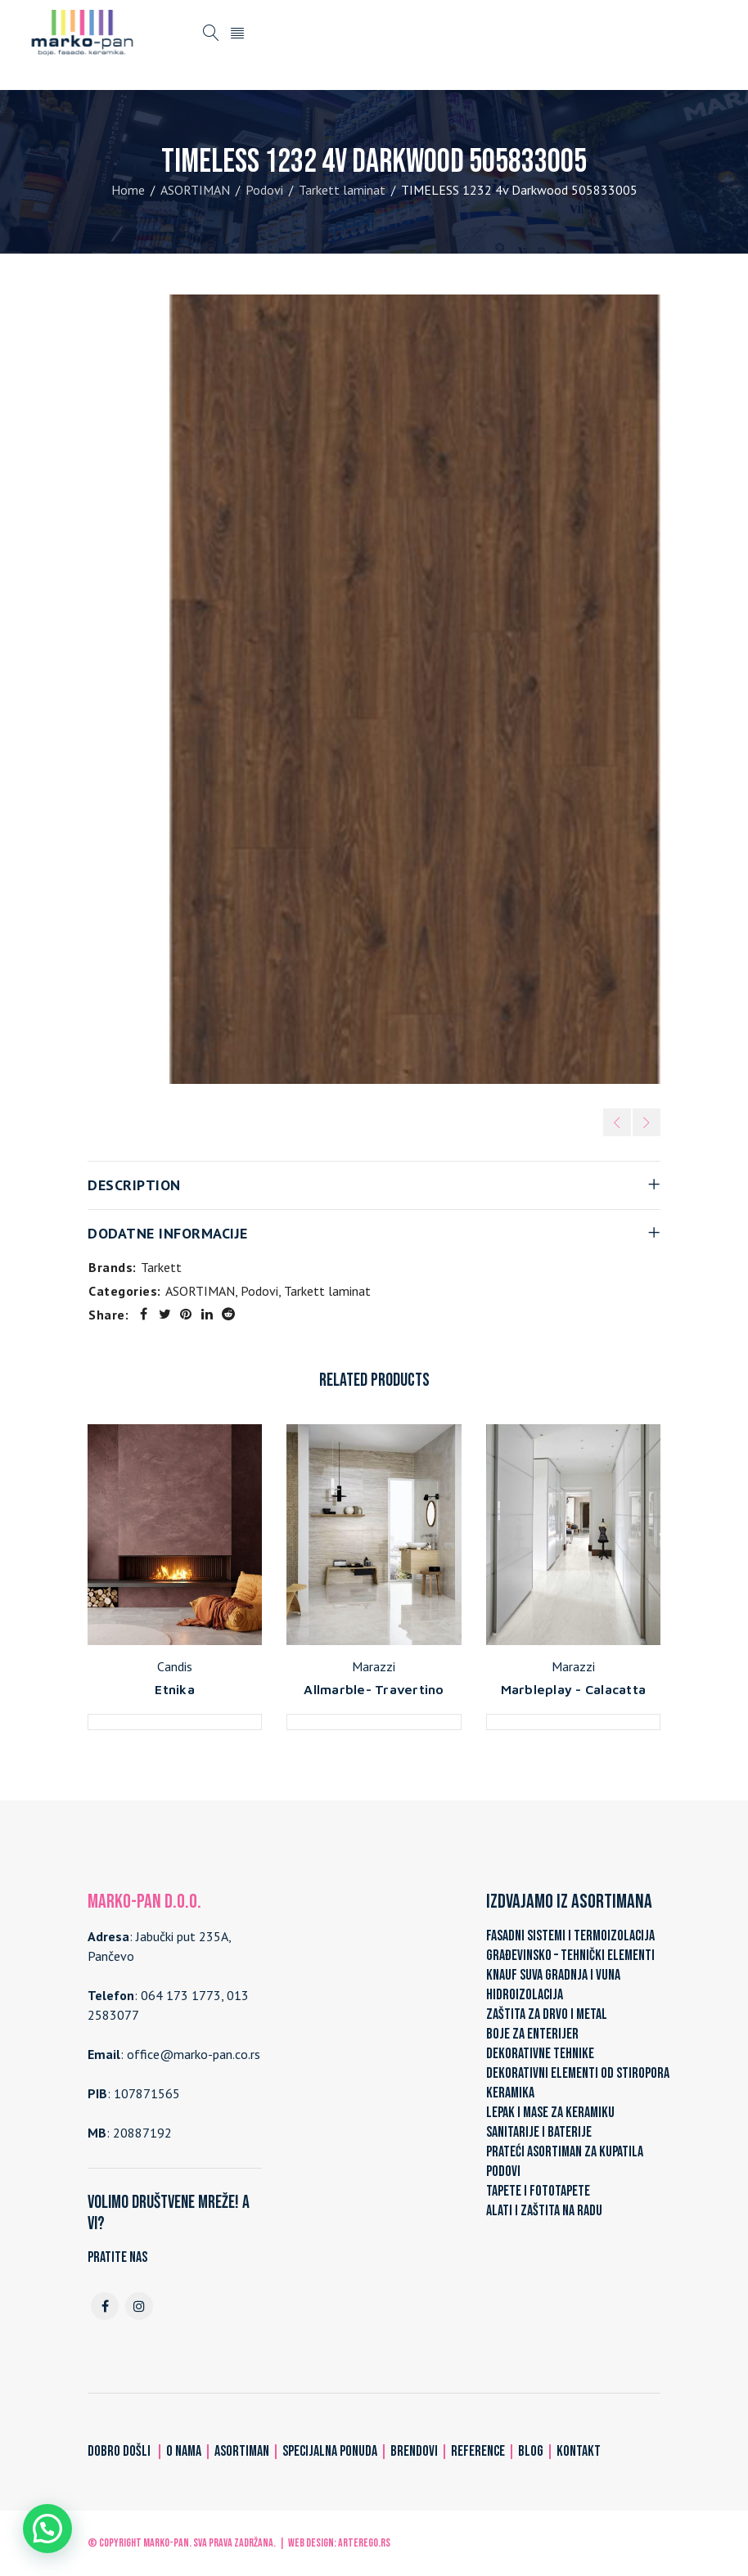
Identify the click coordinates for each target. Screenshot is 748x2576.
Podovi (264, 190)
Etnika (175, 1689)
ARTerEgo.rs (364, 2543)
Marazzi (373, 1666)
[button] (47, 2528)
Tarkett (161, 1267)
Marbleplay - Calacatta (574, 1689)
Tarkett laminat (342, 190)
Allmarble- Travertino (374, 1689)
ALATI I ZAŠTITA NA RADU (544, 2210)
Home (128, 190)
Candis (174, 1666)
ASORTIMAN (195, 190)
